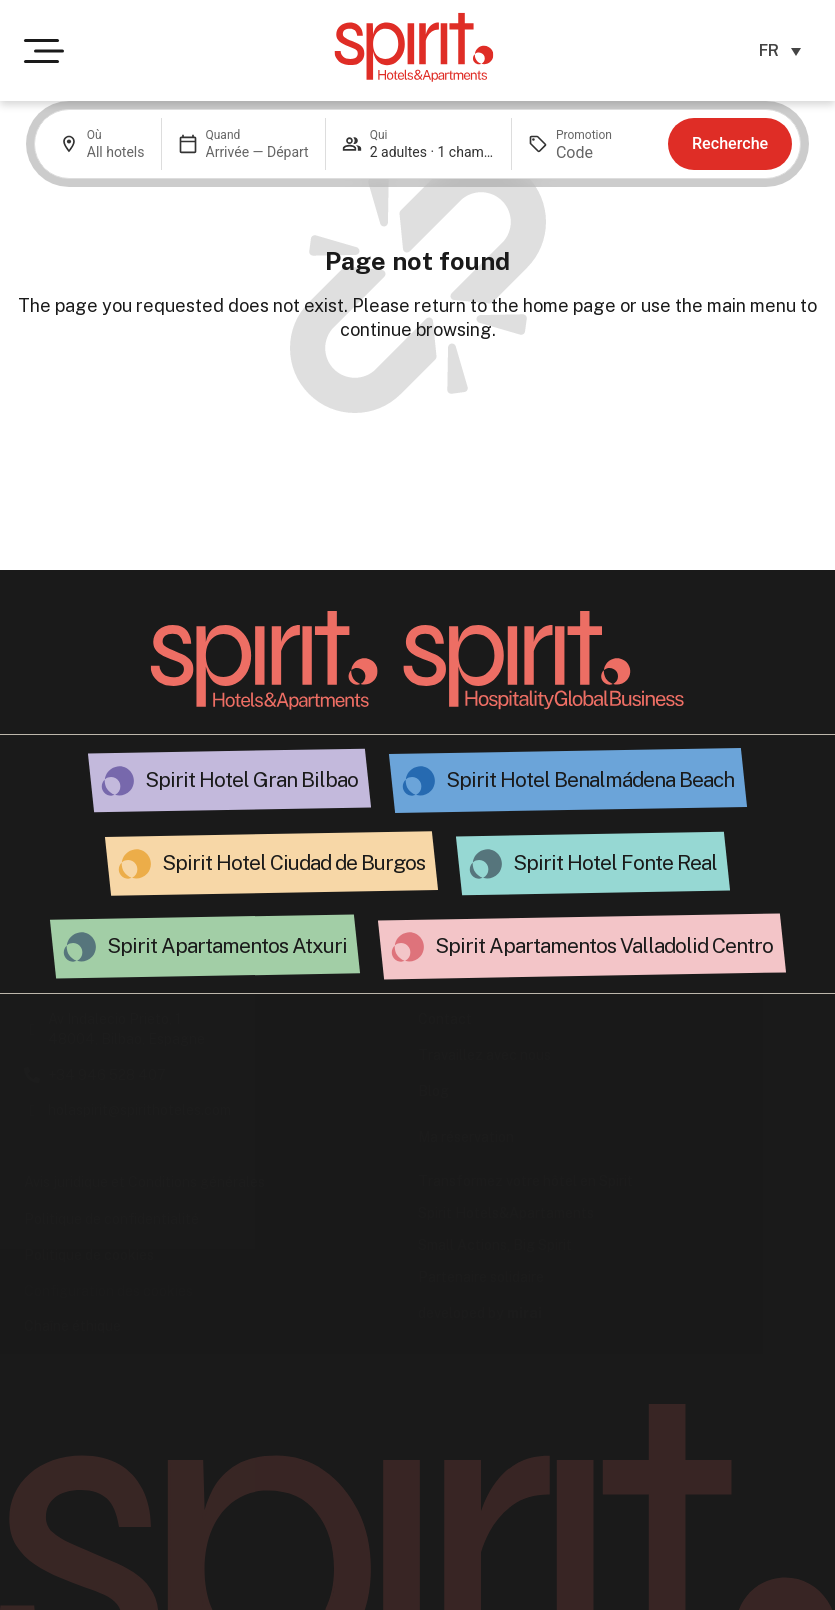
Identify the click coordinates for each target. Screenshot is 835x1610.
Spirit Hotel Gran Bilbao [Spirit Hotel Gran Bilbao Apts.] (251, 779)
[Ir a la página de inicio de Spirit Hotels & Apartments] (414, 47)
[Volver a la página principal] (264, 660)
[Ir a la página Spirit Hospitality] (544, 660)
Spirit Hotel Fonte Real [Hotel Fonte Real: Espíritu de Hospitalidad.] (615, 862)
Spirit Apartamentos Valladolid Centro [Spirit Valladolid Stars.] (604, 945)
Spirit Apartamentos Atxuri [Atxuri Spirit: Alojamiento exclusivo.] (227, 945)
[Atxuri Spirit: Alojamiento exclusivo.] (80, 947)
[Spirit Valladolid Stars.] (408, 947)
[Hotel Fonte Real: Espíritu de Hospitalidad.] (486, 864)
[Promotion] (604, 152)
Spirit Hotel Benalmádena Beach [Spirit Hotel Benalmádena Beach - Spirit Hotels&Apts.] (590, 779)
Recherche (730, 143)
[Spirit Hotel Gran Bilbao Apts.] (118, 781)
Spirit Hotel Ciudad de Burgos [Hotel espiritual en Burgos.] (293, 862)
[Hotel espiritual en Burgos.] (135, 864)
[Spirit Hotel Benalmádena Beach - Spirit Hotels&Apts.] (419, 781)
